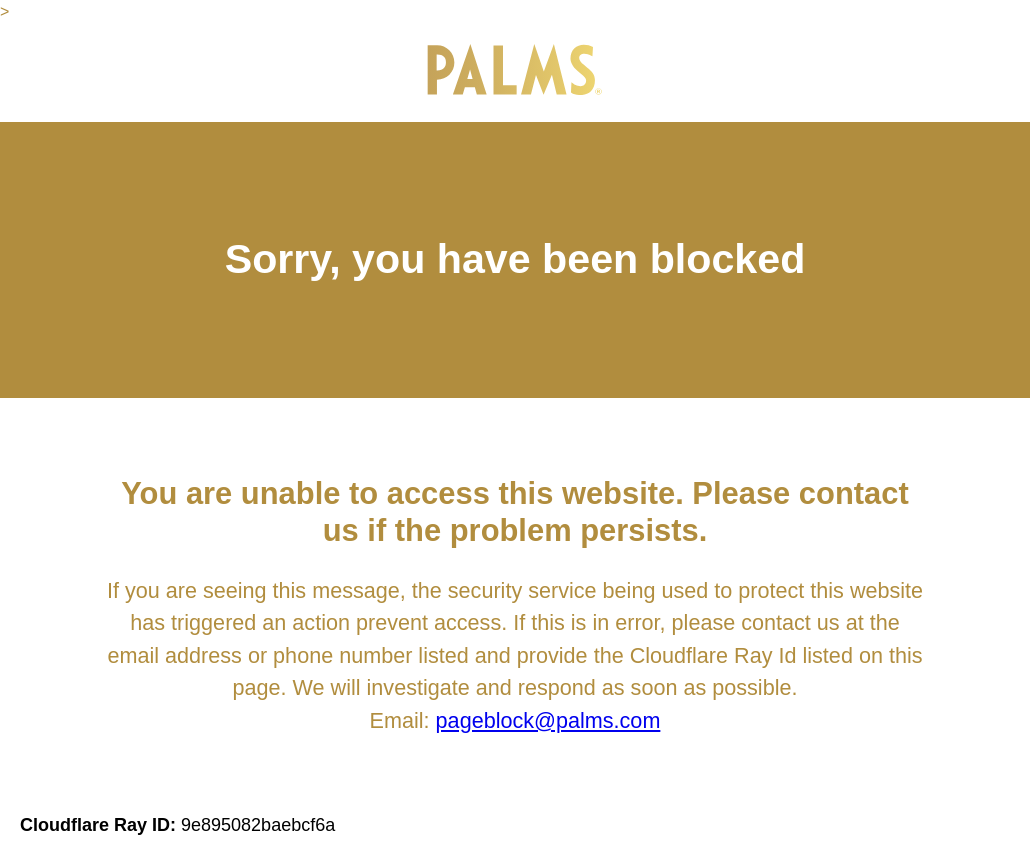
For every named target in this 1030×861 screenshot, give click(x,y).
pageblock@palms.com (548, 720)
